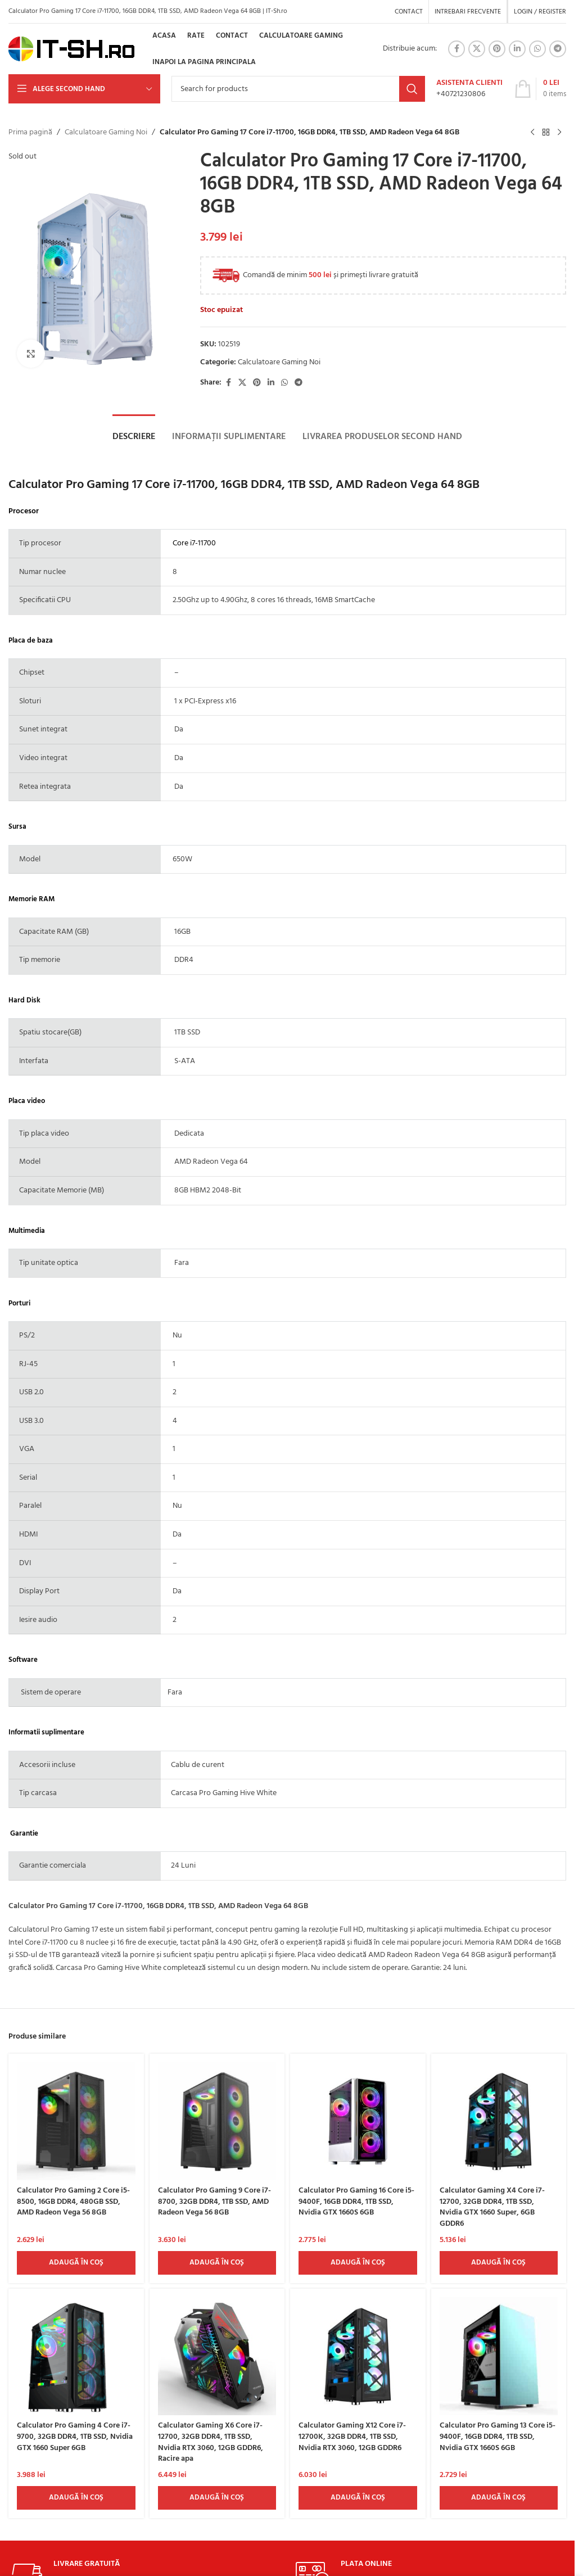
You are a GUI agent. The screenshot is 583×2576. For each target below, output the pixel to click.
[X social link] (476, 48)
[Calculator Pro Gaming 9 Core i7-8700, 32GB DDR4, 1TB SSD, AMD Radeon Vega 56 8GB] (217, 2121)
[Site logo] (71, 49)
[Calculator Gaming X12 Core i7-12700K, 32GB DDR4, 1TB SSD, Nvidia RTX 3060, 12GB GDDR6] (358, 2356)
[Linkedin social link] (517, 48)
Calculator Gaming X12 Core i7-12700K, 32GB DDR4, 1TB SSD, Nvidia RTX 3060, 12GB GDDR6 (352, 2436)
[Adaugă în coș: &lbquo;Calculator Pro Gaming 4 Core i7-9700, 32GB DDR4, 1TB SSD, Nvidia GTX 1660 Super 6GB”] (76, 2498)
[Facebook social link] (456, 48)
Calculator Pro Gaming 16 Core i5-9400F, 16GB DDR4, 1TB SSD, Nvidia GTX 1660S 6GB (356, 2201)
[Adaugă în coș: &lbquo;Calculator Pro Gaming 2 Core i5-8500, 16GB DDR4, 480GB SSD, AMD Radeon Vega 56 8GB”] (76, 2263)
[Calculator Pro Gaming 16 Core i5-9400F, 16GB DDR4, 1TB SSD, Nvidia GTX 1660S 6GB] (358, 2121)
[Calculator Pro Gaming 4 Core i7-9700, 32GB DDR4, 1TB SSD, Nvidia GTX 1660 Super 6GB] (76, 2356)
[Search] (298, 89)
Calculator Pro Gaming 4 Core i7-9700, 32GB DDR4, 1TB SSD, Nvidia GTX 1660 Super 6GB (75, 2436)
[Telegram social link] (557, 48)
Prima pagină (30, 132)
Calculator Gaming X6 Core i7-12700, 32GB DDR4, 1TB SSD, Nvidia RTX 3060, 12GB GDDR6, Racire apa (210, 2442)
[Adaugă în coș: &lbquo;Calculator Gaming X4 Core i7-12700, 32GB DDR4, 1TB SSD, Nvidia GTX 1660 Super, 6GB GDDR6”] (499, 2263)
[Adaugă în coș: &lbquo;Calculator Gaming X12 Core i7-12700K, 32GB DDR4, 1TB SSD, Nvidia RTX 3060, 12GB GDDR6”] (358, 2498)
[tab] (133, 437)
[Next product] (559, 132)
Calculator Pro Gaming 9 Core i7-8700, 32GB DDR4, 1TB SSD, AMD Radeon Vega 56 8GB (214, 2201)
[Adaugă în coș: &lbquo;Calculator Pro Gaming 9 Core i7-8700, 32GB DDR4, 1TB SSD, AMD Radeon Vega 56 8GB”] (217, 2263)
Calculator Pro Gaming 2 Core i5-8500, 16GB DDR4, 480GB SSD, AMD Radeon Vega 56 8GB (73, 2201)
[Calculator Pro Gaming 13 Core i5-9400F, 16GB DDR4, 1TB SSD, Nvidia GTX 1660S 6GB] (499, 2356)
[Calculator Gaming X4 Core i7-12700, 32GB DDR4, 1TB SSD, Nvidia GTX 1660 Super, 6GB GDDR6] (499, 2121)
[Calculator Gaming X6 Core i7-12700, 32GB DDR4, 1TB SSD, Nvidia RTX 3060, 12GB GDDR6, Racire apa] (217, 2356)
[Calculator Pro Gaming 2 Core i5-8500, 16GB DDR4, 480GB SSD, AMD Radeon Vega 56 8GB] (76, 2121)
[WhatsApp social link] (537, 48)
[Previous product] (532, 132)
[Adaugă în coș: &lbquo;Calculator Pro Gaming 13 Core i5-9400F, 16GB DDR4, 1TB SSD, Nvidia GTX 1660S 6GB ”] (499, 2498)
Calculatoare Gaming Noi (106, 132)
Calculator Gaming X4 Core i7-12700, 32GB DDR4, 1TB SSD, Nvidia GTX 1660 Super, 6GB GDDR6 (492, 2207)
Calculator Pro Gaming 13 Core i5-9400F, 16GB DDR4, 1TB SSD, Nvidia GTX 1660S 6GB (497, 2436)
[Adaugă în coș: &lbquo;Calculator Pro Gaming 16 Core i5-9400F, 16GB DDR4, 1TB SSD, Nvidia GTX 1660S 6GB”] (358, 2263)
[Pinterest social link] (497, 48)
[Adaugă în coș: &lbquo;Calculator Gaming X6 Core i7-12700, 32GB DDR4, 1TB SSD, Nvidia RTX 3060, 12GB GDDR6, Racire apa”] (217, 2498)
